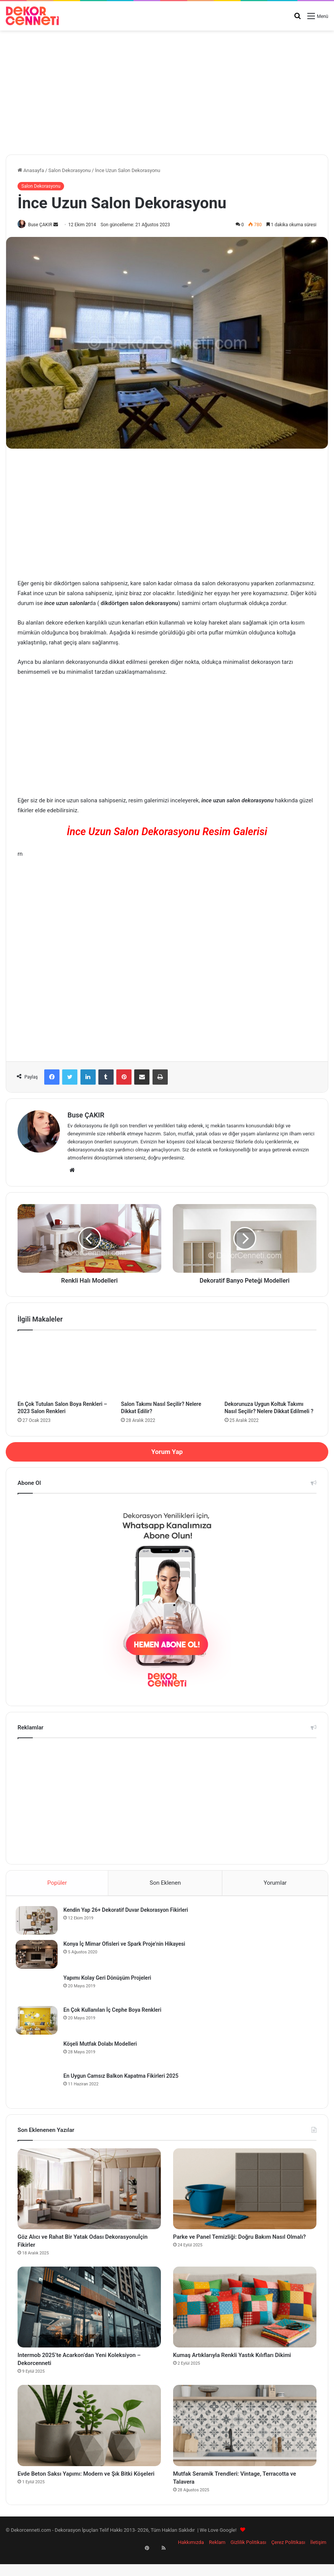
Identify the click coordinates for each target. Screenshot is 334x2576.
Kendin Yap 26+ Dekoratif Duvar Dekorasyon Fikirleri (127, 1912)
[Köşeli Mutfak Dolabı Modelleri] (38, 2055)
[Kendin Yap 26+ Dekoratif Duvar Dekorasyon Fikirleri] (38, 1922)
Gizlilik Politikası (248, 2562)
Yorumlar (274, 1883)
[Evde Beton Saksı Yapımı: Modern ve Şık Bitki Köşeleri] (89, 2440)
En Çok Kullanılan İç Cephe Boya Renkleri (114, 2012)
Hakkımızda (191, 2562)
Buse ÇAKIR (43, 224)
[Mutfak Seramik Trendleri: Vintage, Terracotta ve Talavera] (244, 2440)
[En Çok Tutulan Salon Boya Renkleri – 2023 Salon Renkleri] (63, 1368)
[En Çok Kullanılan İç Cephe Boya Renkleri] (38, 2022)
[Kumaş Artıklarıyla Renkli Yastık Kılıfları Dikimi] (244, 2316)
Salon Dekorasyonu (69, 170)
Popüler (57, 1883)
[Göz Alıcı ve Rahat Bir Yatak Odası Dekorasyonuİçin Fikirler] (89, 2193)
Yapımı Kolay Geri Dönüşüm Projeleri (109, 1980)
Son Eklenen (165, 1883)
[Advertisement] (167, 89)
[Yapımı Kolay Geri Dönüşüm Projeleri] (38, 1989)
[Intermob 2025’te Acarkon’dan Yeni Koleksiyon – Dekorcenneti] (89, 2316)
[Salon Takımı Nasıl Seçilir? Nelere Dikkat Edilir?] (167, 1368)
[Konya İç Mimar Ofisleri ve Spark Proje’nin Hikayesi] (38, 1956)
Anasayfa (31, 170)
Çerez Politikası (288, 2562)
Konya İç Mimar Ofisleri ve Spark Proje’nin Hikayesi (126, 1946)
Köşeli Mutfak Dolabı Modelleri (102, 2046)
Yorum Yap (167, 1452)
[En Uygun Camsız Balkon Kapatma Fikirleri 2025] (38, 2087)
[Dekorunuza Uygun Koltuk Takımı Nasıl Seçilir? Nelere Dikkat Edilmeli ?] (270, 1368)
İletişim (318, 2562)
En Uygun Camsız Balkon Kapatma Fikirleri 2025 (122, 2078)
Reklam (217, 2562)
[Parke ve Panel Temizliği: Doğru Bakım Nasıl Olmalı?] (244, 2193)
